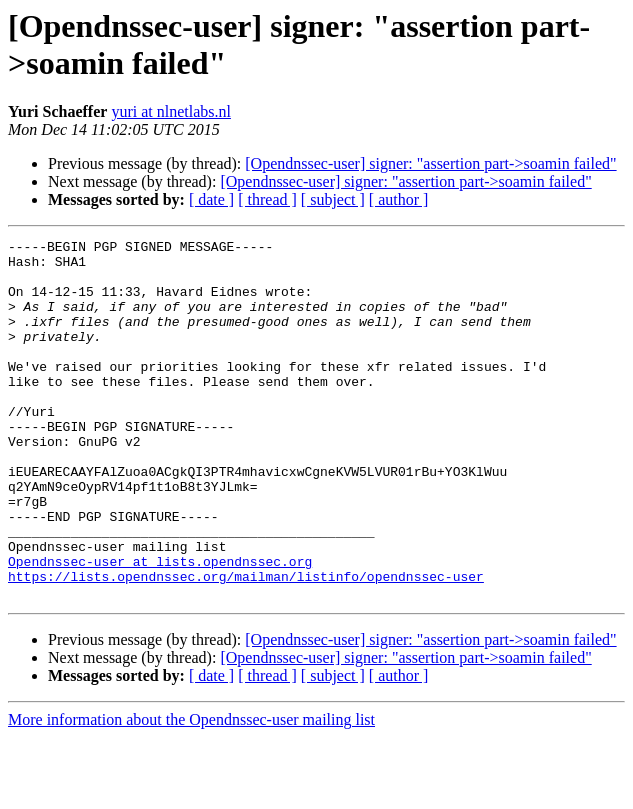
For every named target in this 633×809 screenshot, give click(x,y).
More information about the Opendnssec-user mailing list (191, 791)
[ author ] (399, 199)
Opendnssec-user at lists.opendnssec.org (160, 627)
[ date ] (211, 199)
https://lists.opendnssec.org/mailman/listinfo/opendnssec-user (246, 645)
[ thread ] (267, 199)
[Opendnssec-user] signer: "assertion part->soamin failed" (430, 163)
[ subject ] (333, 199)
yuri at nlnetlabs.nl (171, 111)
